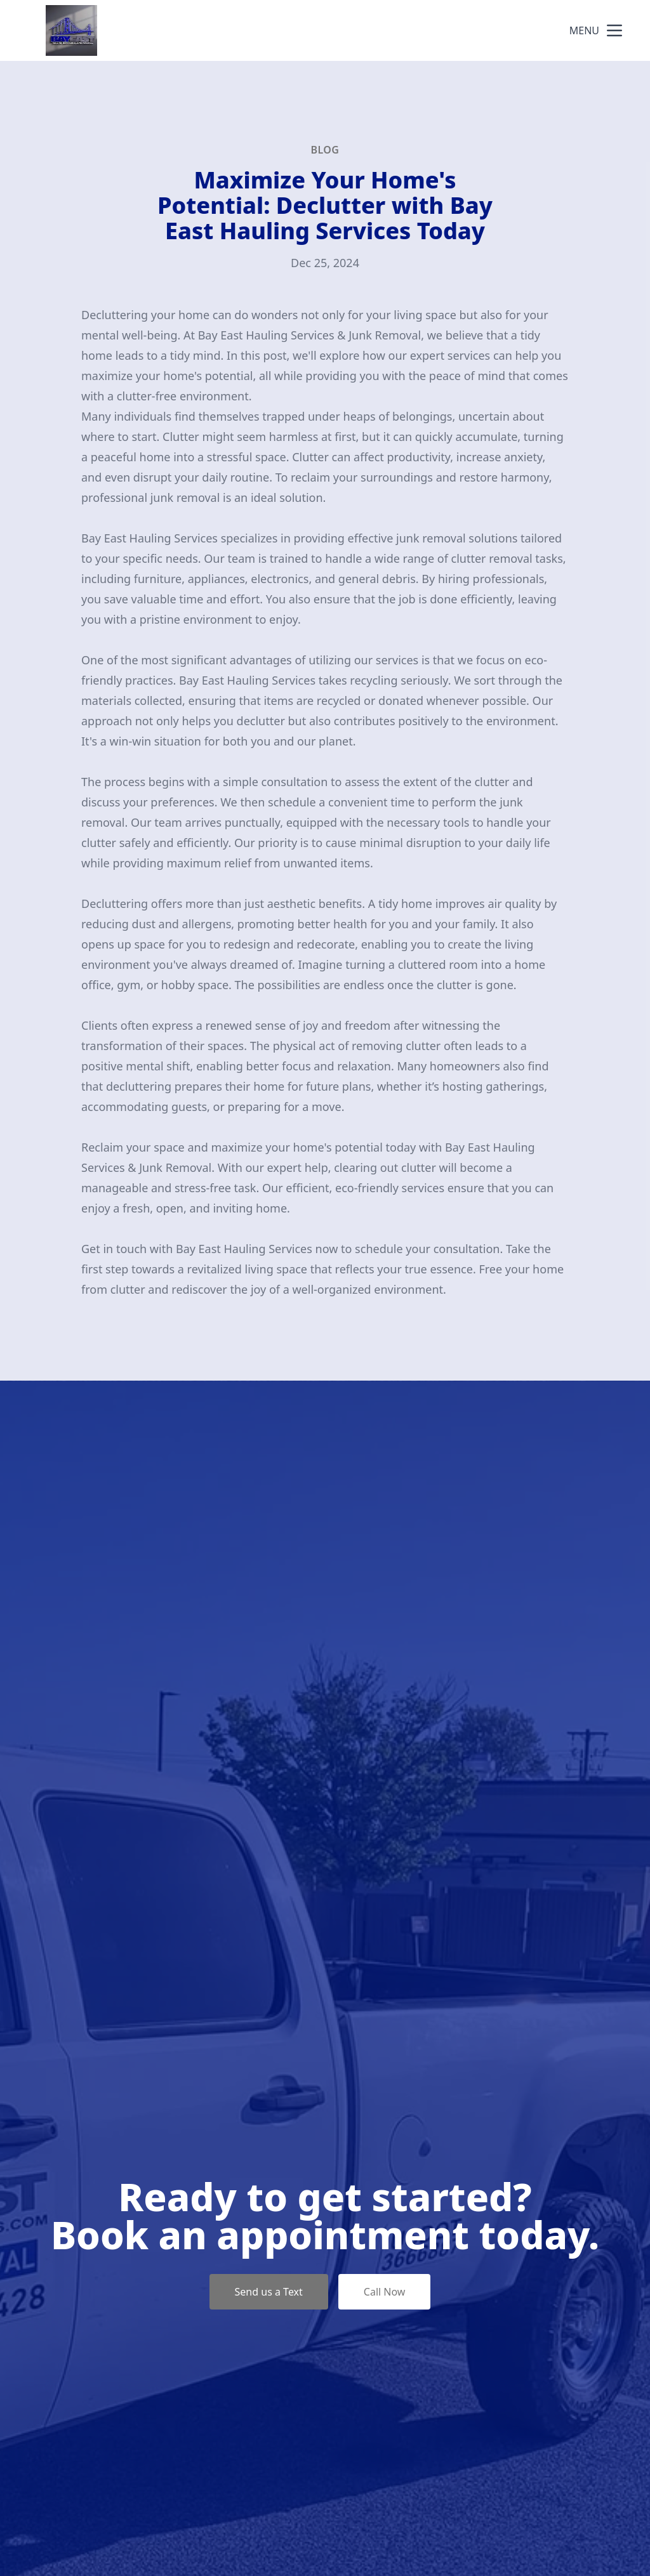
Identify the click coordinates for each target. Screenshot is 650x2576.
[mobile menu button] (614, 30)
